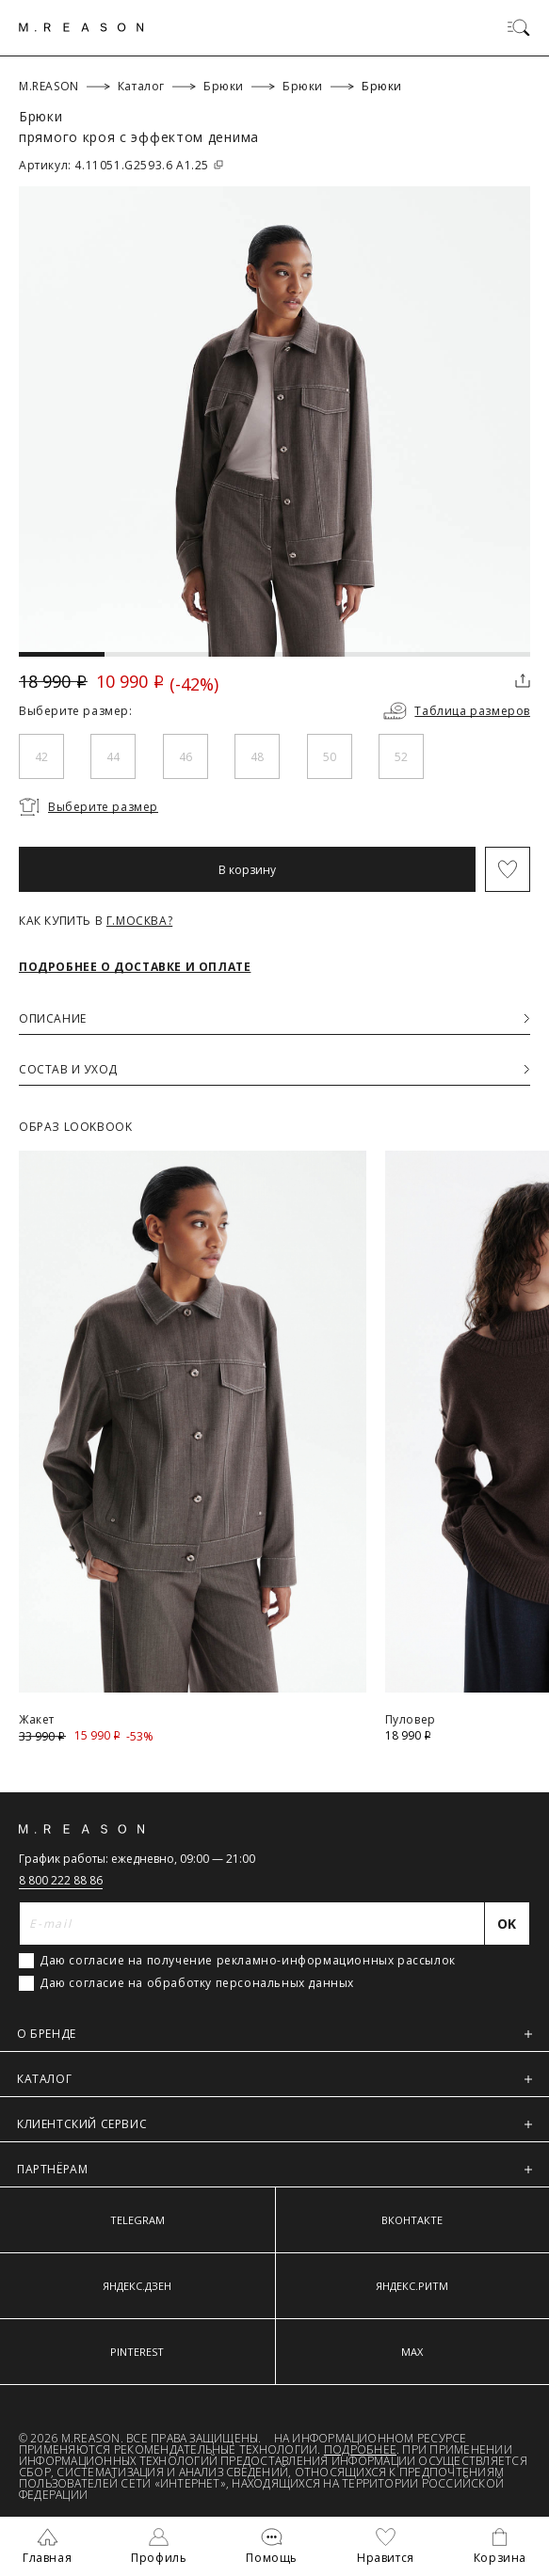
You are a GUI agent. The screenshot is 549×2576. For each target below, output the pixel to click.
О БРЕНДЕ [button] (274, 2034)
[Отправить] (507, 1923)
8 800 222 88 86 (61, 1880)
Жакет (37, 1719)
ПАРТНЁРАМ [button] (274, 2169)
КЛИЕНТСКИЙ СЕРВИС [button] (274, 2124)
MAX (412, 2352)
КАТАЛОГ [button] (274, 2079)
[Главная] (81, 27)
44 (113, 757)
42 (41, 757)
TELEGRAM (137, 2220)
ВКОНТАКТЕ (412, 2220)
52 (401, 757)
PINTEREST (137, 2352)
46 (185, 757)
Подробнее (360, 2449)
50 (329, 757)
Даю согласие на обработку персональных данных (197, 1983)
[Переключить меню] (519, 27)
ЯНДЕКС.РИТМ (412, 2286)
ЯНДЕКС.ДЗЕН (137, 2286)
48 (257, 757)
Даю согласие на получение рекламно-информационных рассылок (248, 1960)
